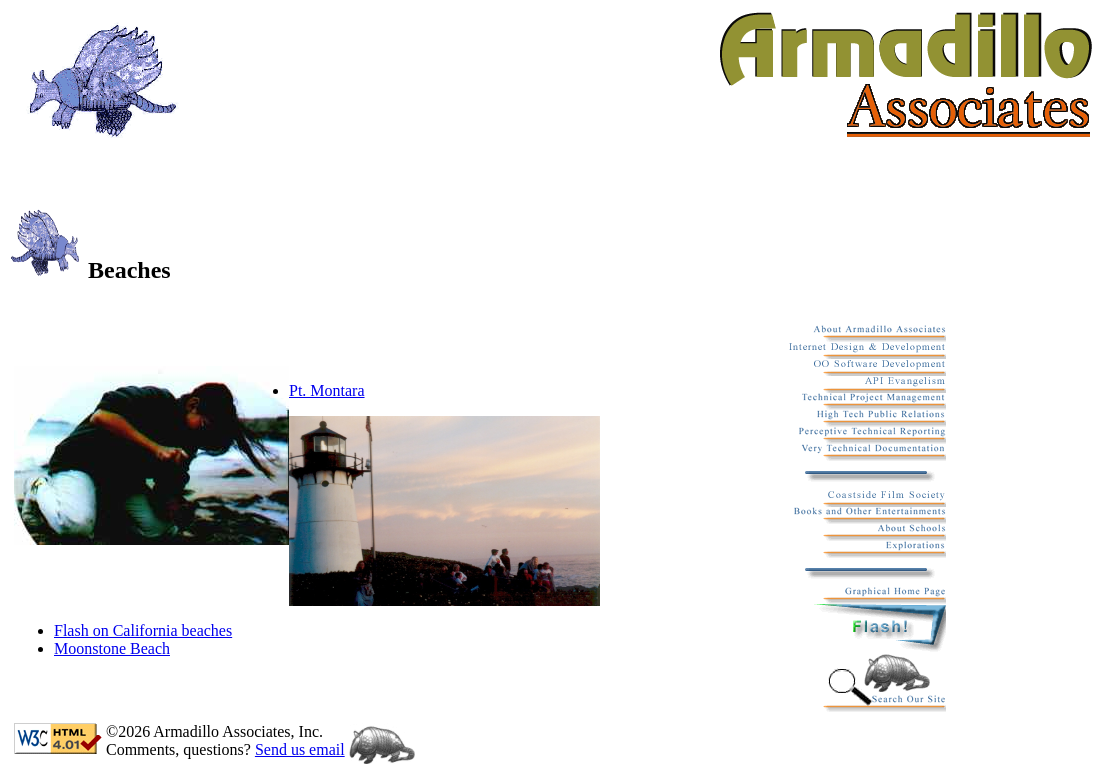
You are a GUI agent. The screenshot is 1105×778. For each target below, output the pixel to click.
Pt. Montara (327, 390)
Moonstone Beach (112, 648)
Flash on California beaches (143, 630)
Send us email (300, 749)
